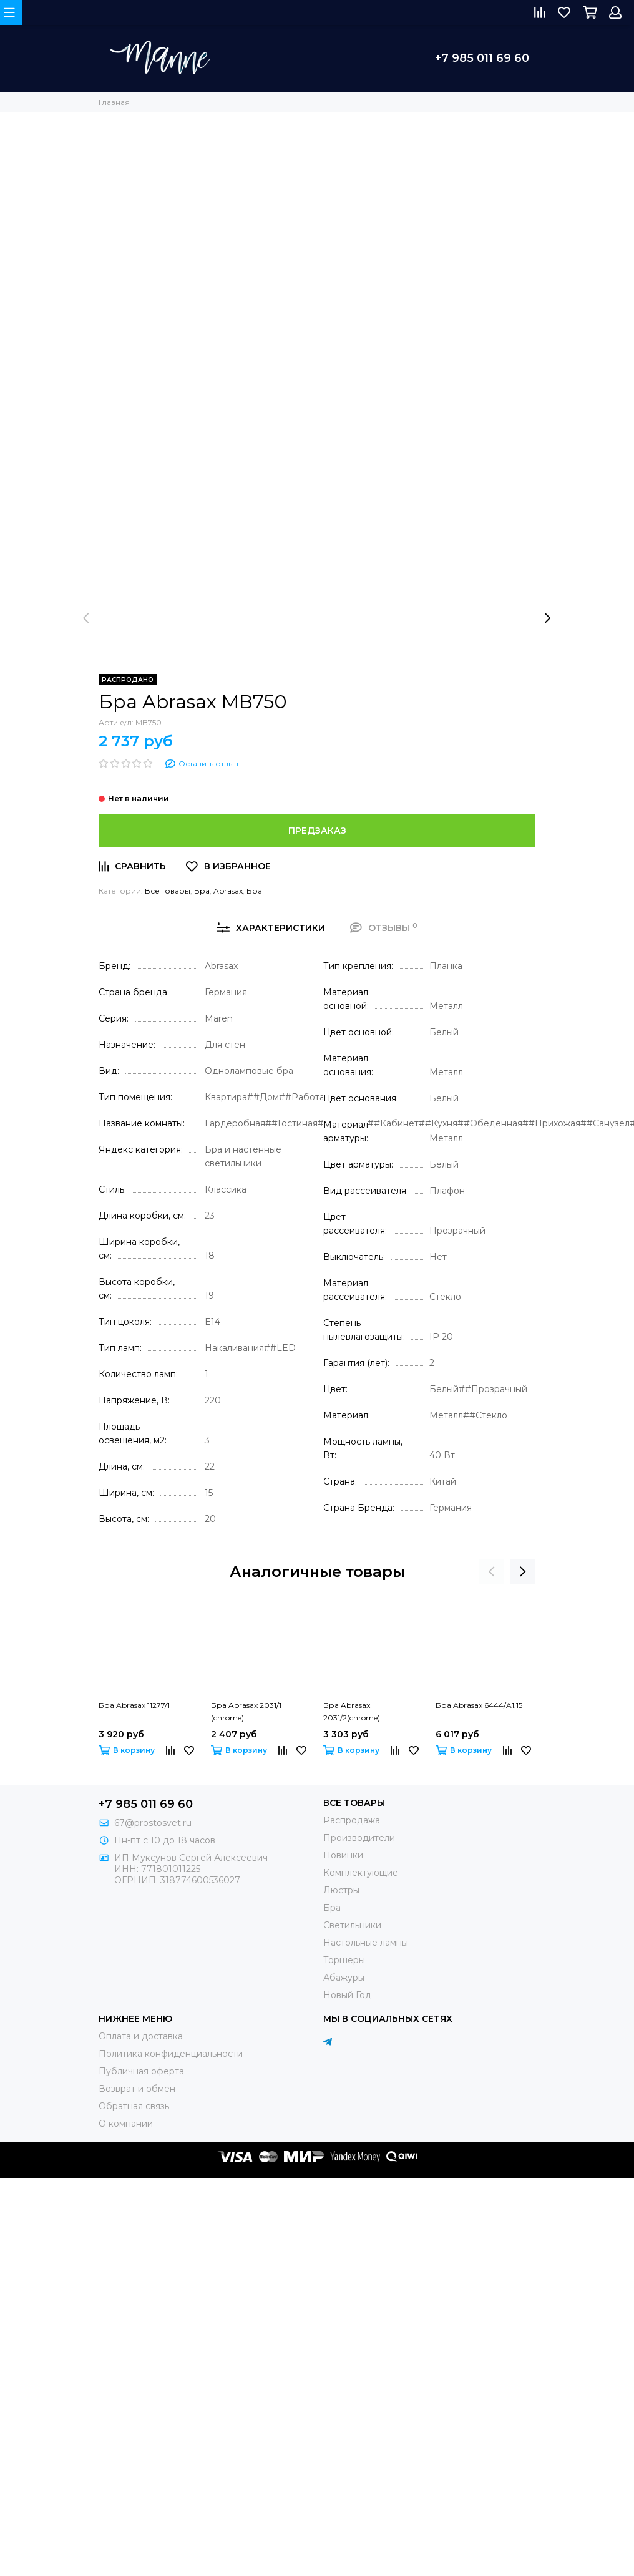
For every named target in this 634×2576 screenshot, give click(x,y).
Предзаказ (317, 830)
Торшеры (344, 1960)
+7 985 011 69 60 (482, 58)
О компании (126, 2123)
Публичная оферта (141, 2071)
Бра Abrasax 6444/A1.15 (479, 1705)
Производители (359, 1837)
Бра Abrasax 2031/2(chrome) (351, 1711)
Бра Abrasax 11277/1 (134, 1705)
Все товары (167, 890)
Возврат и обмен (137, 2088)
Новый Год (347, 1995)
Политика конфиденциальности (171, 2053)
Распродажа (351, 1820)
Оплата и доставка (141, 2036)
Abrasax (228, 890)
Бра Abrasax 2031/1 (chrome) (246, 1711)
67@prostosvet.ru (153, 1822)
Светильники (352, 1925)
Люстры (341, 1890)
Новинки (343, 1855)
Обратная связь (134, 2106)
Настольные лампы (365, 1942)
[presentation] (86, 617)
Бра (202, 890)
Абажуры (343, 1977)
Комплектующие (360, 1872)
